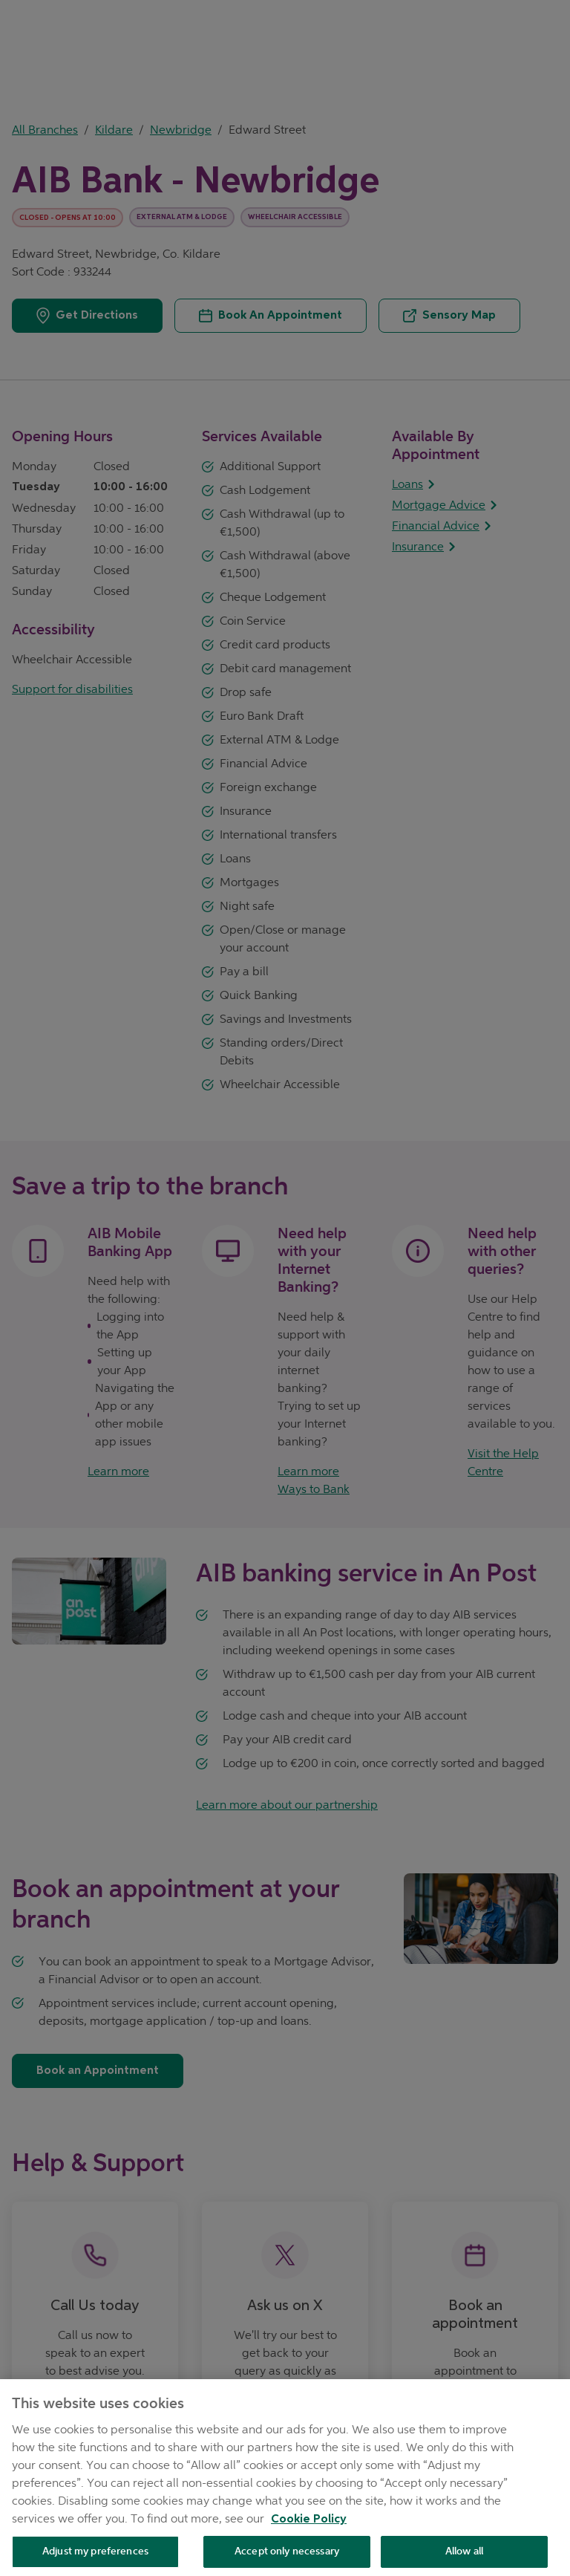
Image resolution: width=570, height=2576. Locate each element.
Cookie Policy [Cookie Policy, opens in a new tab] (309, 2529)
